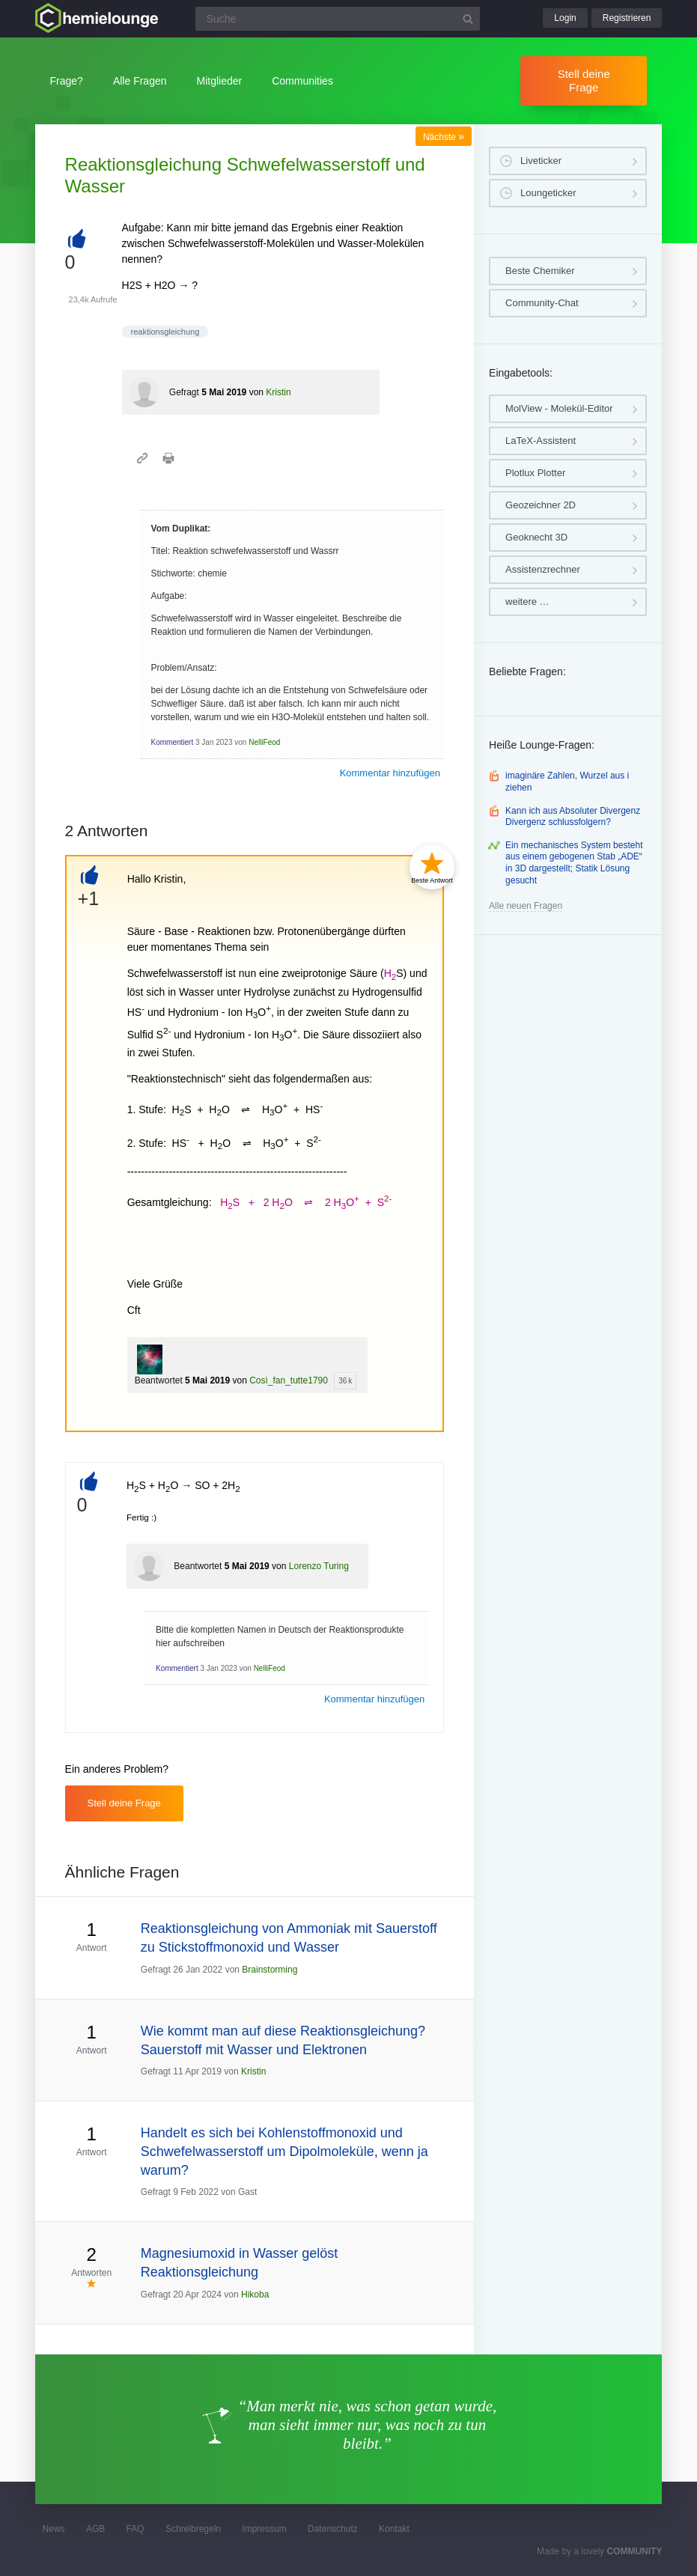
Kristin (278, 392)
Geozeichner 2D (540, 505)
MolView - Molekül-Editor (559, 408)
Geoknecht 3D (536, 537)
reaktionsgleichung (165, 331)
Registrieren (627, 18)
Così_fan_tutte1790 (288, 1380)
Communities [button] (302, 81)
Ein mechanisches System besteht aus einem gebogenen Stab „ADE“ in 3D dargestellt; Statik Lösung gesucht (573, 863)
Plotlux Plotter (535, 472)
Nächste (443, 137)
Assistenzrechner (542, 569)
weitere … (527, 601)
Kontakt (394, 2529)
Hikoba (255, 2294)
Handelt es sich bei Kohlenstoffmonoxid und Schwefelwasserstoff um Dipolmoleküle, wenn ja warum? (284, 2151)
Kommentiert (172, 742)
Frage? (66, 81)
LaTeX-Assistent (540, 440)
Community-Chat (542, 302)
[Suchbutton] (468, 19)
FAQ (135, 2529)
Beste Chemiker (539, 270)
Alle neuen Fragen (525, 906)
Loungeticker (548, 192)
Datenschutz (333, 2529)
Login (565, 18)
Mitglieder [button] (220, 81)
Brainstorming (269, 1969)
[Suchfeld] (337, 19)
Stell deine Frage (584, 80)
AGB (95, 2529)
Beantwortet (159, 1380)
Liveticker (540, 160)
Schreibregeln (193, 2529)
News (54, 2529)
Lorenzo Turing (319, 1566)
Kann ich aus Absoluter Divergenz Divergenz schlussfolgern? (572, 817)
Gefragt (184, 392)
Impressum (264, 2529)
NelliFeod (264, 742)
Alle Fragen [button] (140, 81)
